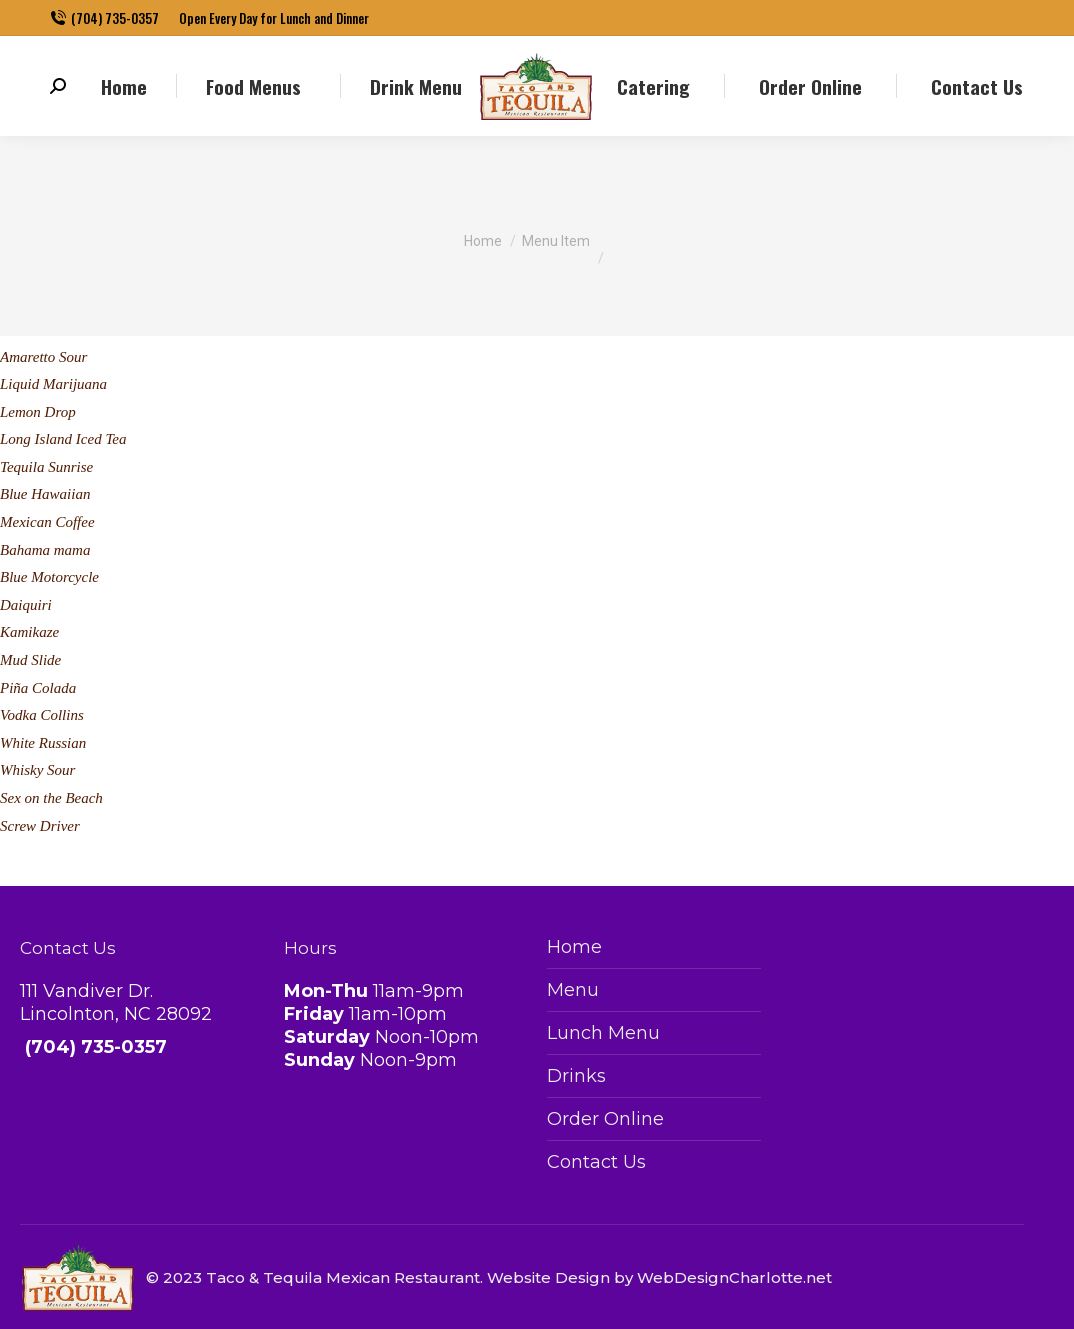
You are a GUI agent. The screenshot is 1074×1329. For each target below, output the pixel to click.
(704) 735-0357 (104, 18)
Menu (573, 990)
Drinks (576, 1076)
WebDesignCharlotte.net (734, 1277)
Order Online (605, 1119)
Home (574, 947)
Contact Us (596, 1162)
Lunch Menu (603, 1033)
